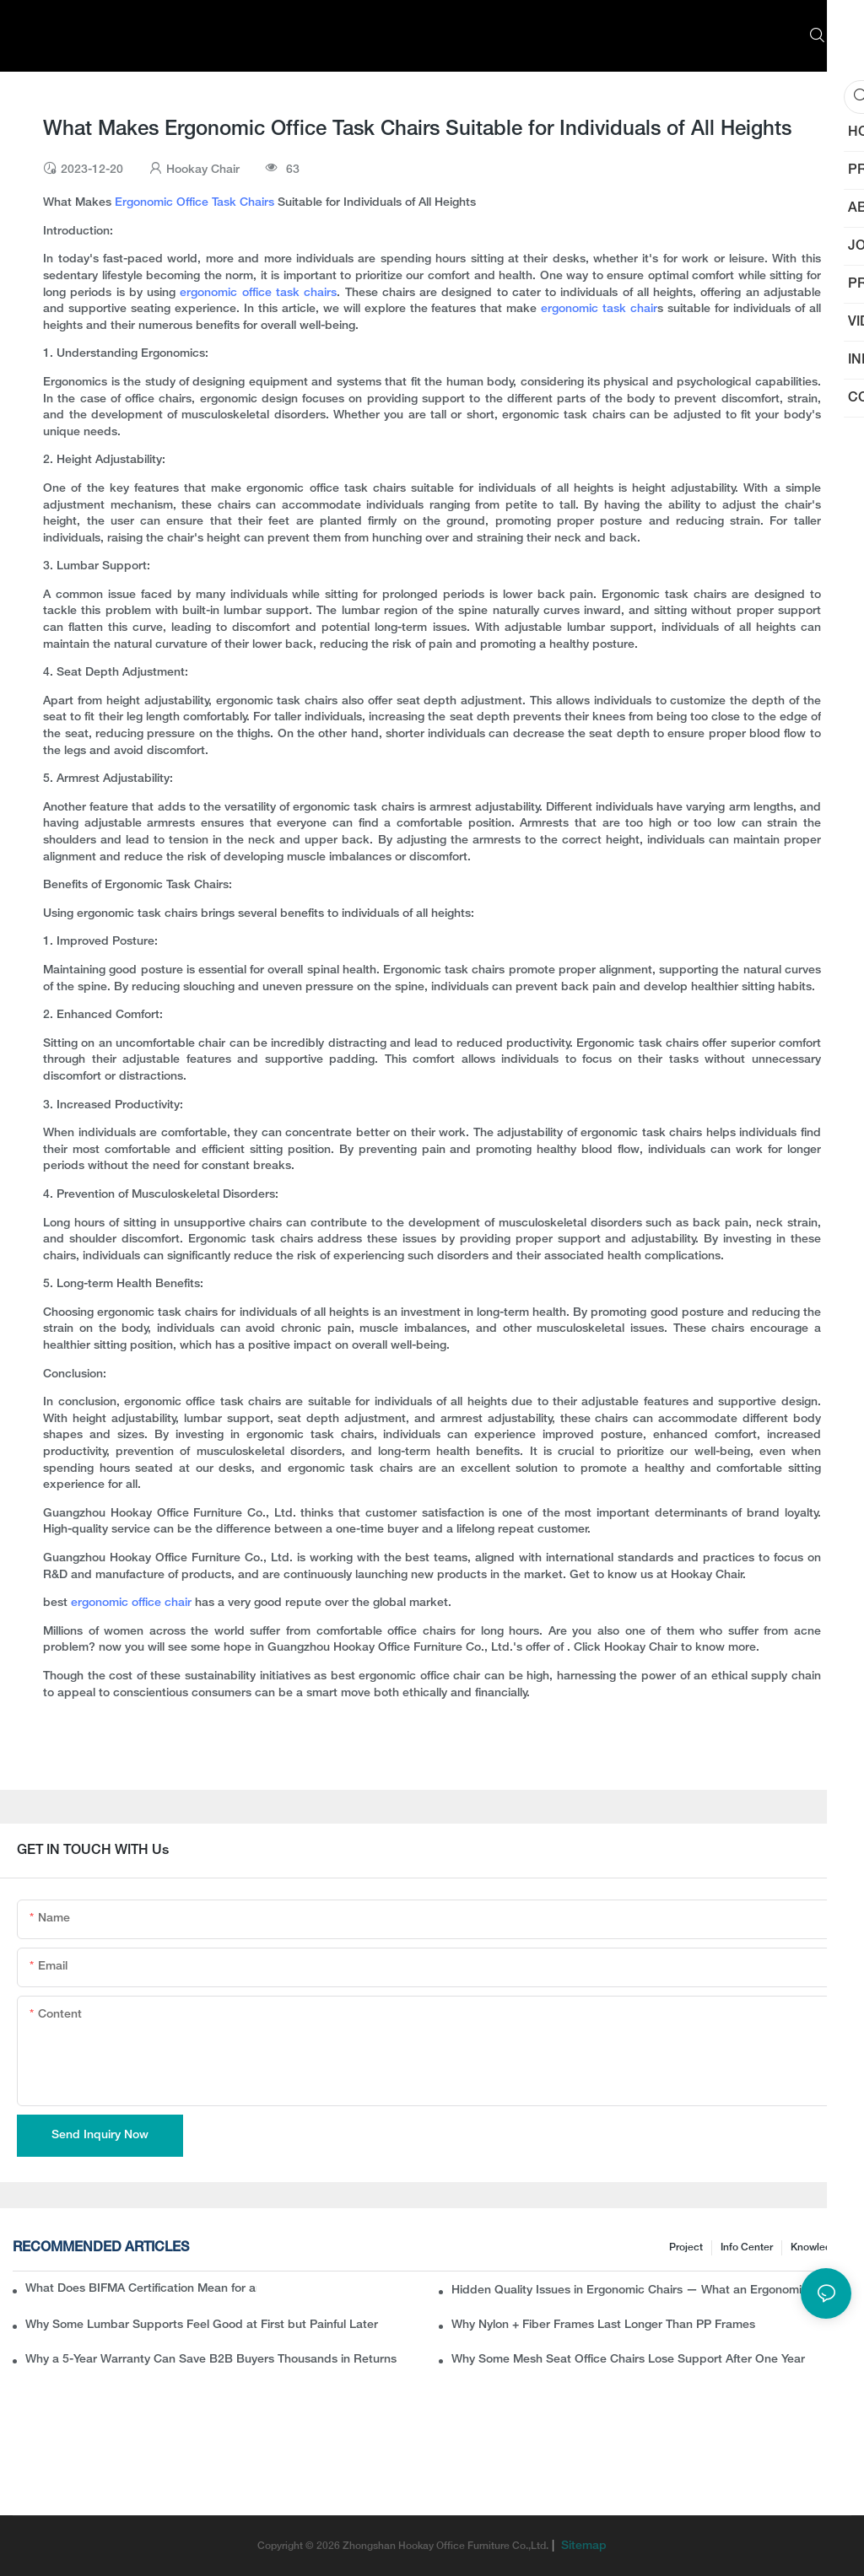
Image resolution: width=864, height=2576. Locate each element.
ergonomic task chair (599, 309)
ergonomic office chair (133, 1603)
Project (686, 2247)
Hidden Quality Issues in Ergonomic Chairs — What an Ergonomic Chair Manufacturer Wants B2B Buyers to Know (651, 2290)
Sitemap (582, 2546)
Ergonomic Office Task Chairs (194, 202)
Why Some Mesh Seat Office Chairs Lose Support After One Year (628, 2359)
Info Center (747, 2247)
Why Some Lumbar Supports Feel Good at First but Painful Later (201, 2325)
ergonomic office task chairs (258, 293)
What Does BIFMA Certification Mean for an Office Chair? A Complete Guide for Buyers (140, 2288)
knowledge (817, 2247)
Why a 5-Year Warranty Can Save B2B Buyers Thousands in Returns (211, 2359)
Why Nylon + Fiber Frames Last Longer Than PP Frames (603, 2325)
